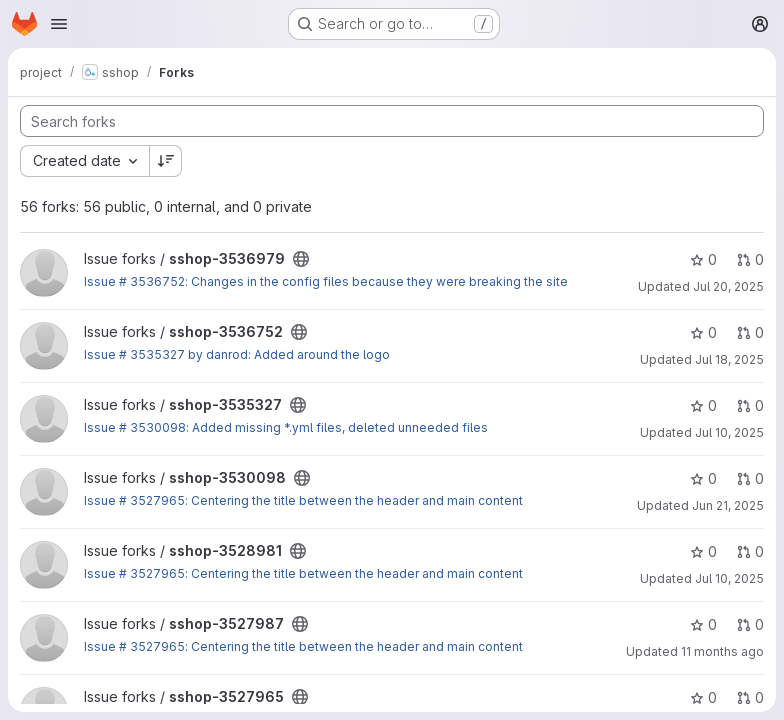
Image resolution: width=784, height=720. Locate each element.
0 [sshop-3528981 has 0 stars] (703, 551)
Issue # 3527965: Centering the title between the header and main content (303, 500)
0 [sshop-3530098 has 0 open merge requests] (750, 478)
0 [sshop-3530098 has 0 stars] (703, 478)
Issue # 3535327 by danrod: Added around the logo (237, 354)
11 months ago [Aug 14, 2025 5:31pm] (722, 651)
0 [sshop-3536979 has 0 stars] (703, 259)
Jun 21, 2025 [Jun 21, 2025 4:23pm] (728, 505)
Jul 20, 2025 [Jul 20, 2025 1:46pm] (728, 286)
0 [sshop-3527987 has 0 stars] (703, 624)
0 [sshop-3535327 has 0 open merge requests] (750, 405)
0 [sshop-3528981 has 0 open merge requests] (750, 551)
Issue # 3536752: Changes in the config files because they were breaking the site (326, 281)
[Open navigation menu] (59, 24)
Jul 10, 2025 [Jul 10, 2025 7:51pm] (729, 578)
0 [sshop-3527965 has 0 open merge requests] (750, 697)
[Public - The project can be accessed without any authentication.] (301, 259)
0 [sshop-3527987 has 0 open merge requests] (750, 624)
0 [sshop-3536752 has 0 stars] (703, 332)
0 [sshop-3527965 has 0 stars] (703, 697)
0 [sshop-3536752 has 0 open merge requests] (750, 332)
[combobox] (84, 161)
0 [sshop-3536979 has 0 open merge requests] (750, 259)
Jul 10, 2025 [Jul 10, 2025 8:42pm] (729, 432)
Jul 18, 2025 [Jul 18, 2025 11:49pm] (729, 359)
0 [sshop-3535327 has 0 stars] (703, 405)
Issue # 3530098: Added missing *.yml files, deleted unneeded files (286, 427)
